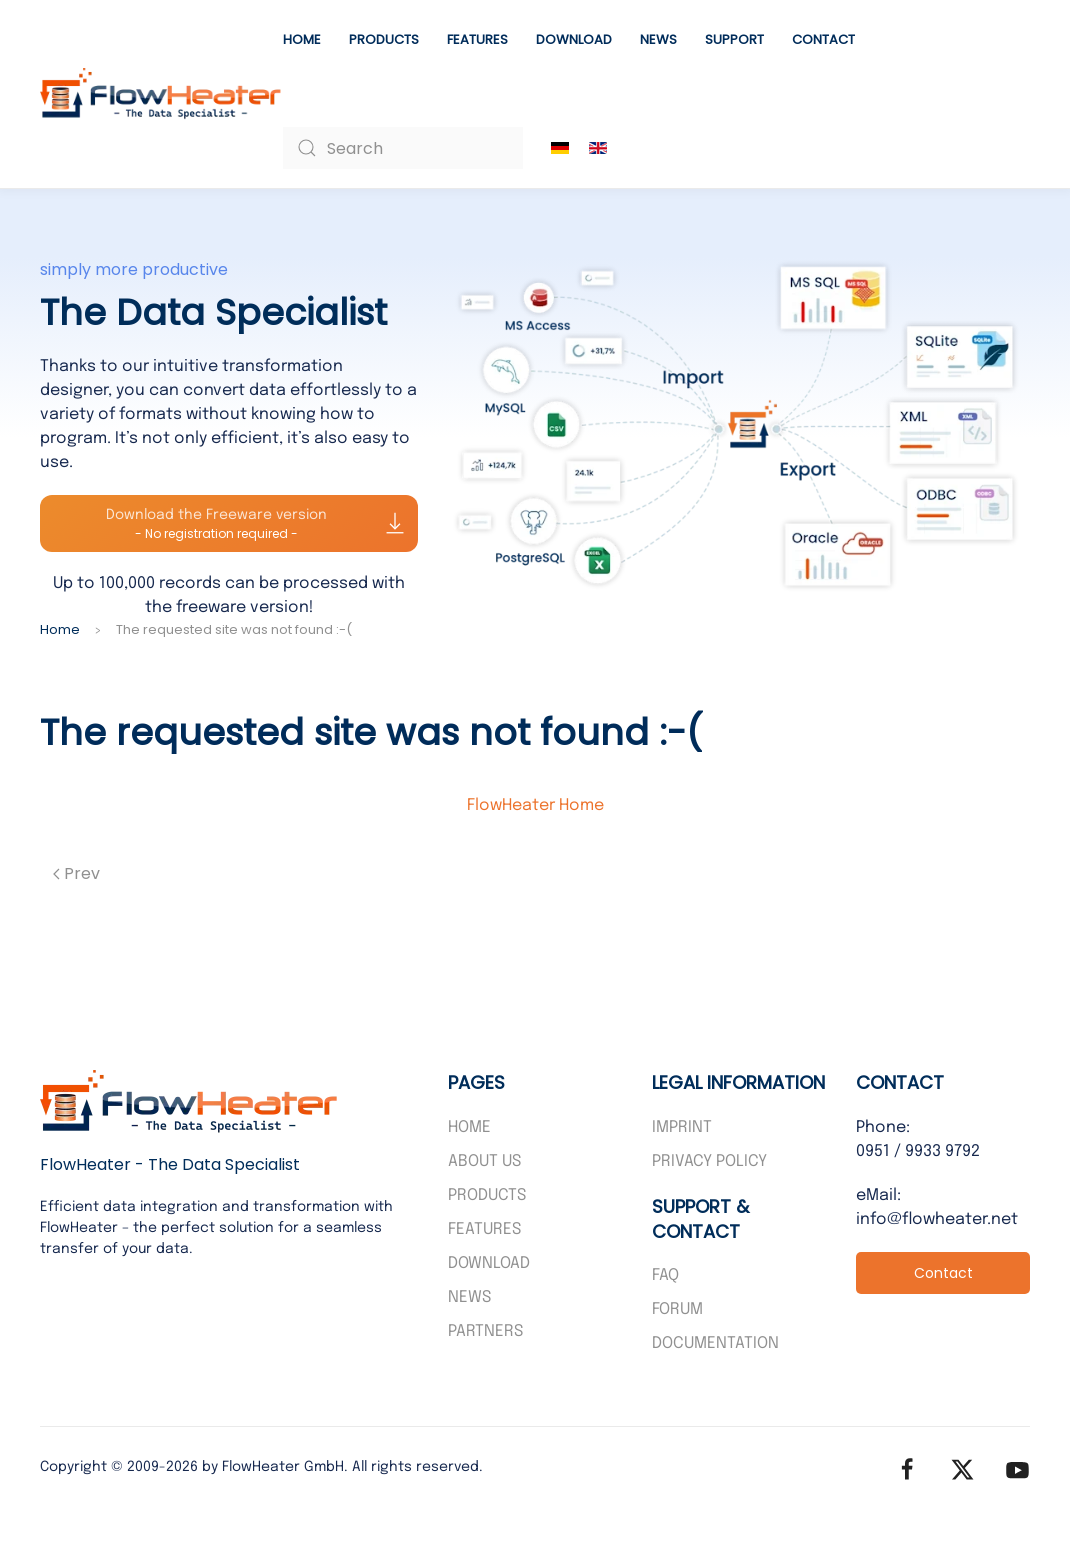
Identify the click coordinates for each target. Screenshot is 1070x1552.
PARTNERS (485, 1331)
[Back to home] (161, 94)
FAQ (665, 1275)
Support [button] (734, 39)
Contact (823, 39)
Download (574, 39)
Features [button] (477, 39)
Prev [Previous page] (76, 873)
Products (384, 39)
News (658, 39)
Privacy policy (709, 1161)
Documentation (715, 1343)
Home (302, 39)
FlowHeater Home (535, 805)
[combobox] (403, 148)
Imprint (682, 1127)
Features (484, 1229)
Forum (677, 1309)
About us (484, 1161)
